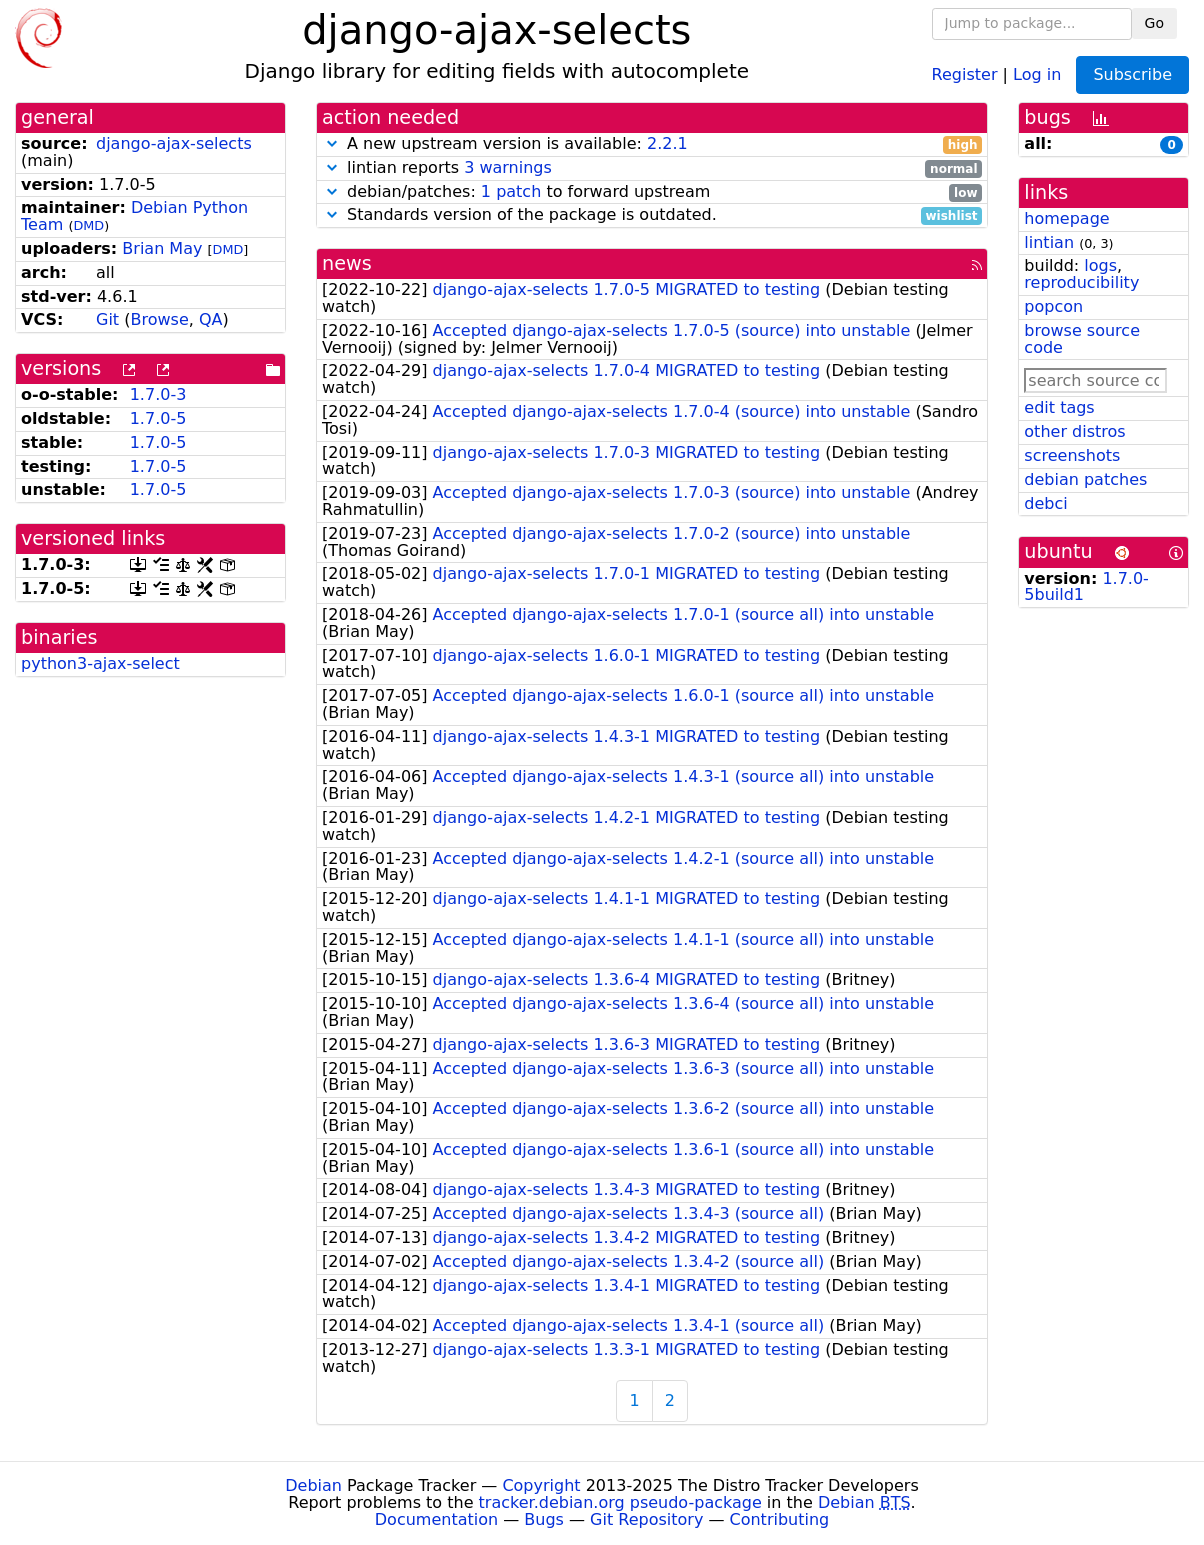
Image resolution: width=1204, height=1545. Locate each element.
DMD (88, 225)
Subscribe (1132, 74)
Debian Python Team (134, 216)
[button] (332, 143)
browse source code (1082, 339)
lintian (1049, 242)
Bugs (544, 1519)
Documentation (436, 1519)
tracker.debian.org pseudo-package (620, 1502)
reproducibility (1081, 282)
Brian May (162, 248)
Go (1154, 23)
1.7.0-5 (158, 418)
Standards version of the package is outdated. (652, 215)
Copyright (541, 1485)
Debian (313, 1485)
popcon (1053, 306)
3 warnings (508, 167)
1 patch (511, 191)
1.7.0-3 (158, 394)
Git (107, 319)
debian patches (1085, 479)
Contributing (780, 1519)
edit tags (1059, 407)
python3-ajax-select (100, 663)
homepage (1066, 218)
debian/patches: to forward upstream (652, 192)
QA (211, 319)
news (347, 263)
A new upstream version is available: (652, 144)
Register (965, 73)
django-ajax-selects (174, 143)
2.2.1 (667, 143)
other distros (1074, 431)
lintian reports (652, 168)
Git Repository (646, 1519)
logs (1100, 265)
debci (1045, 503)
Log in (1037, 73)
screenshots (1072, 455)
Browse (159, 319)
